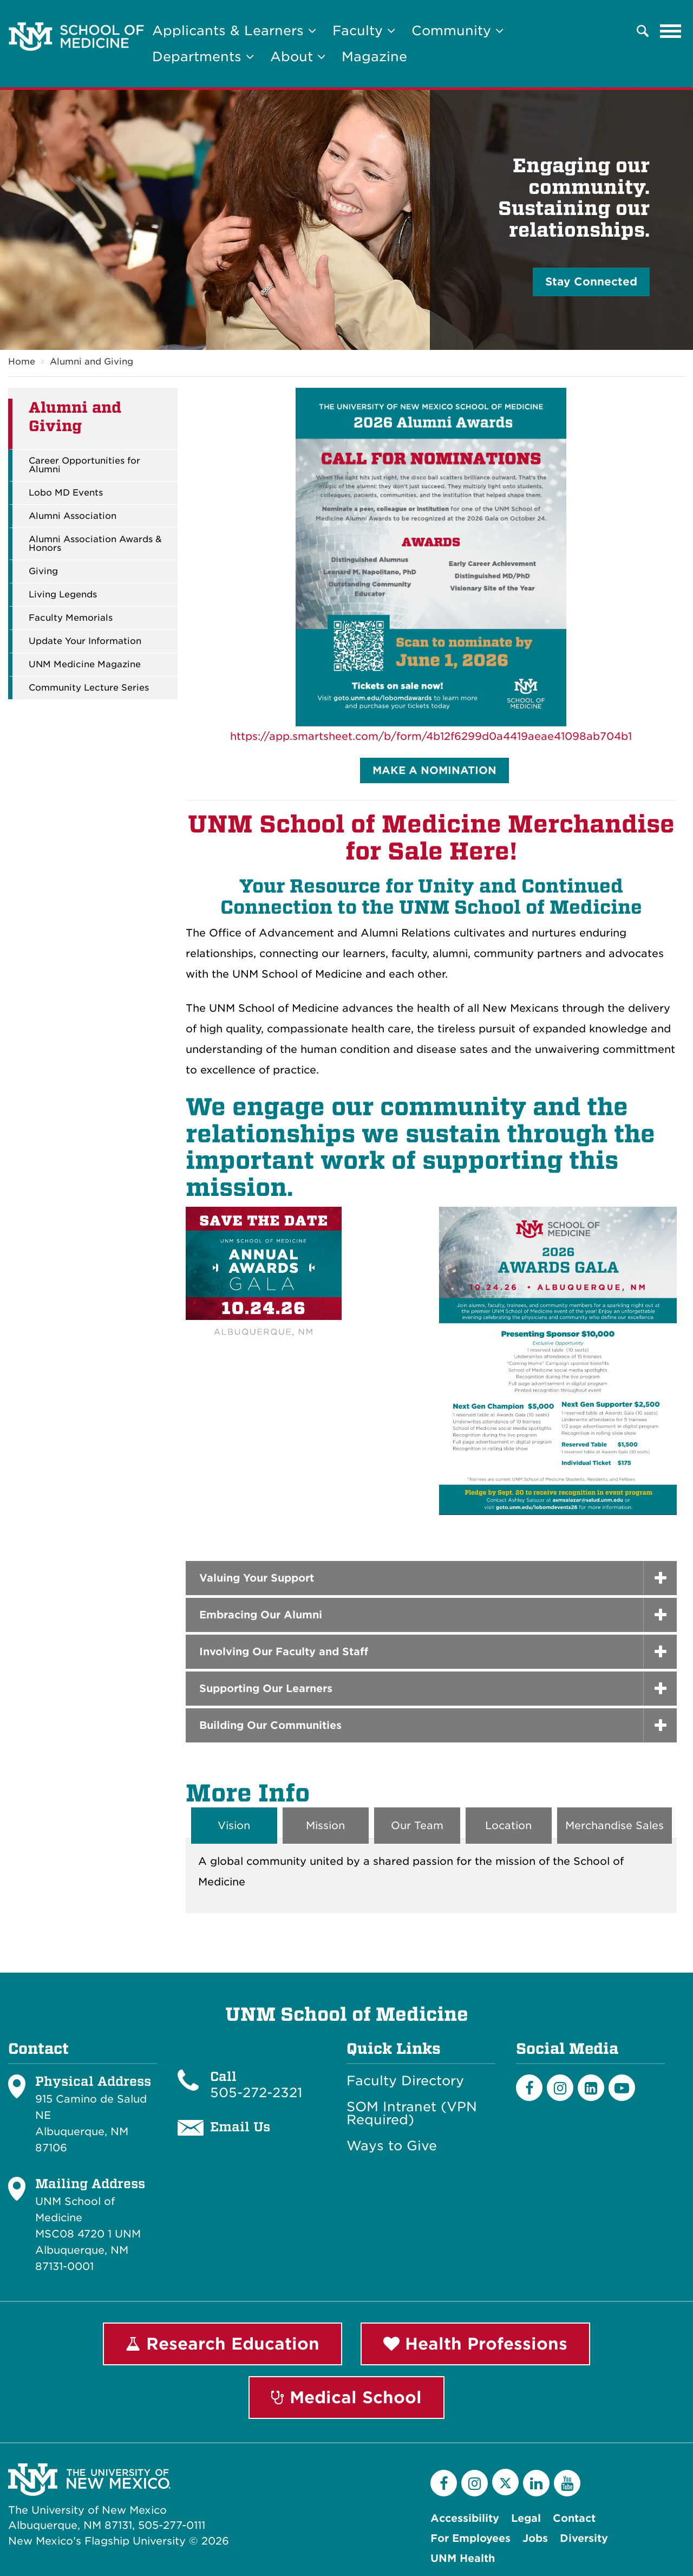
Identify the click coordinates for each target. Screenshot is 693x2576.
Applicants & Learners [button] (234, 30)
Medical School (346, 2397)
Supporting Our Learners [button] (265, 1688)
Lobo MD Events (66, 493)
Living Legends (63, 594)
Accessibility (464, 2518)
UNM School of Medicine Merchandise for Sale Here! (431, 838)
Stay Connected (591, 281)
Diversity (584, 2538)
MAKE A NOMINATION (434, 770)
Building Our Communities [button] (270, 1725)
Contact (574, 2518)
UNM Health (462, 2558)
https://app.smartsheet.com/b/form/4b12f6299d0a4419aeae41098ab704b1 (431, 736)
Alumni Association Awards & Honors (95, 543)
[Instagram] (560, 2087)
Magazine (374, 56)
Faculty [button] (363, 30)
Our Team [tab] (417, 1825)
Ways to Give (391, 2145)
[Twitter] (505, 2482)
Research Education (222, 2343)
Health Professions (475, 2343)
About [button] (297, 56)
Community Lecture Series (89, 688)
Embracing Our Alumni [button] (260, 1615)
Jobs (535, 2538)
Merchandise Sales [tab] (614, 1825)
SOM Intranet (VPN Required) (411, 2113)
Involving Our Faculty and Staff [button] (283, 1651)
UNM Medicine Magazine (85, 664)
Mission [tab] (325, 1825)
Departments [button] (203, 56)
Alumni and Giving (91, 361)
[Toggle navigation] (670, 31)
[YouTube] (567, 2483)
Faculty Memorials (71, 618)
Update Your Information (85, 641)
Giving (43, 571)
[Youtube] (622, 2087)
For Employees (470, 2538)
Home (21, 361)
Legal (526, 2518)
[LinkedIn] (591, 2087)
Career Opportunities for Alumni (84, 465)
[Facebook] (529, 2087)
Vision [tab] (234, 1825)
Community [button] (457, 30)
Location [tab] (508, 1825)
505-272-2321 (256, 2092)
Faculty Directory (405, 2080)
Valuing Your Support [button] (256, 1578)
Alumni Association (72, 516)
